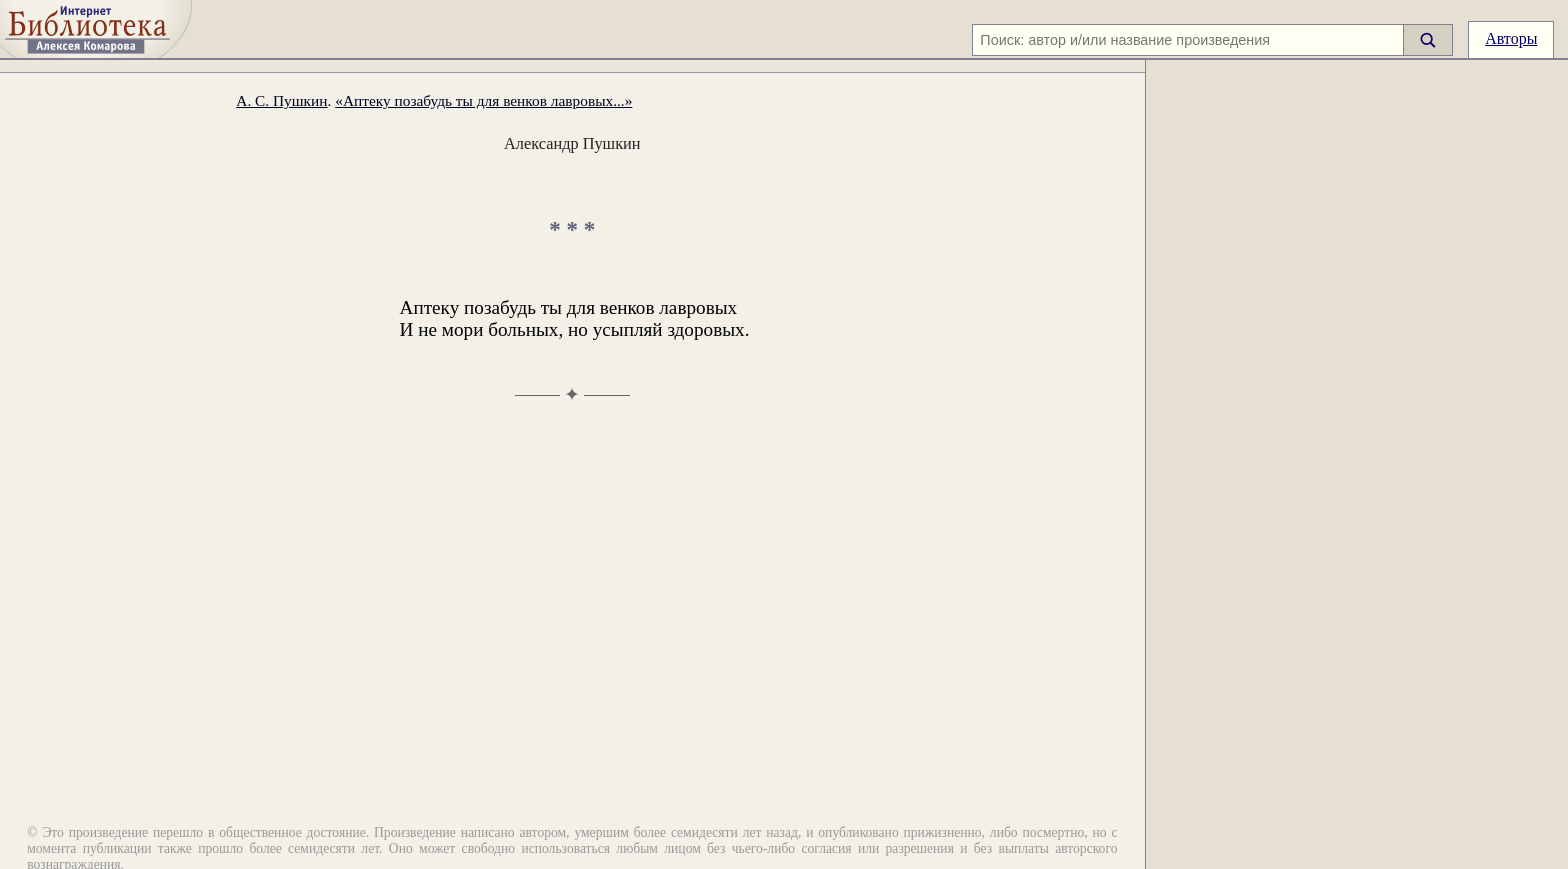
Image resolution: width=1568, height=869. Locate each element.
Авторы (1511, 38)
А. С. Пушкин (281, 100)
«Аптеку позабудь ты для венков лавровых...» (483, 100)
